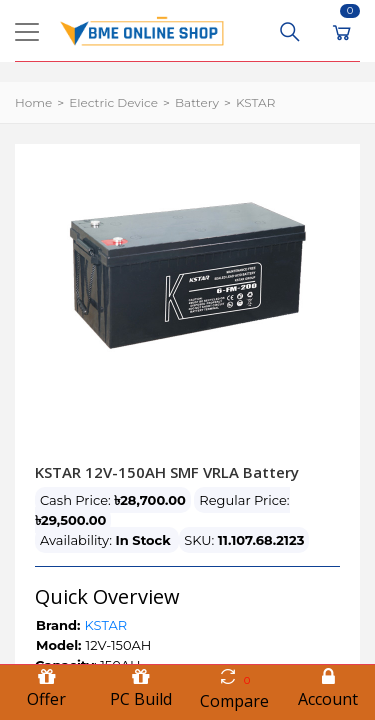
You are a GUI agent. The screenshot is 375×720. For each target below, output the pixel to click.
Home (33, 102)
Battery (197, 102)
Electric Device (113, 102)
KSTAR (255, 102)
